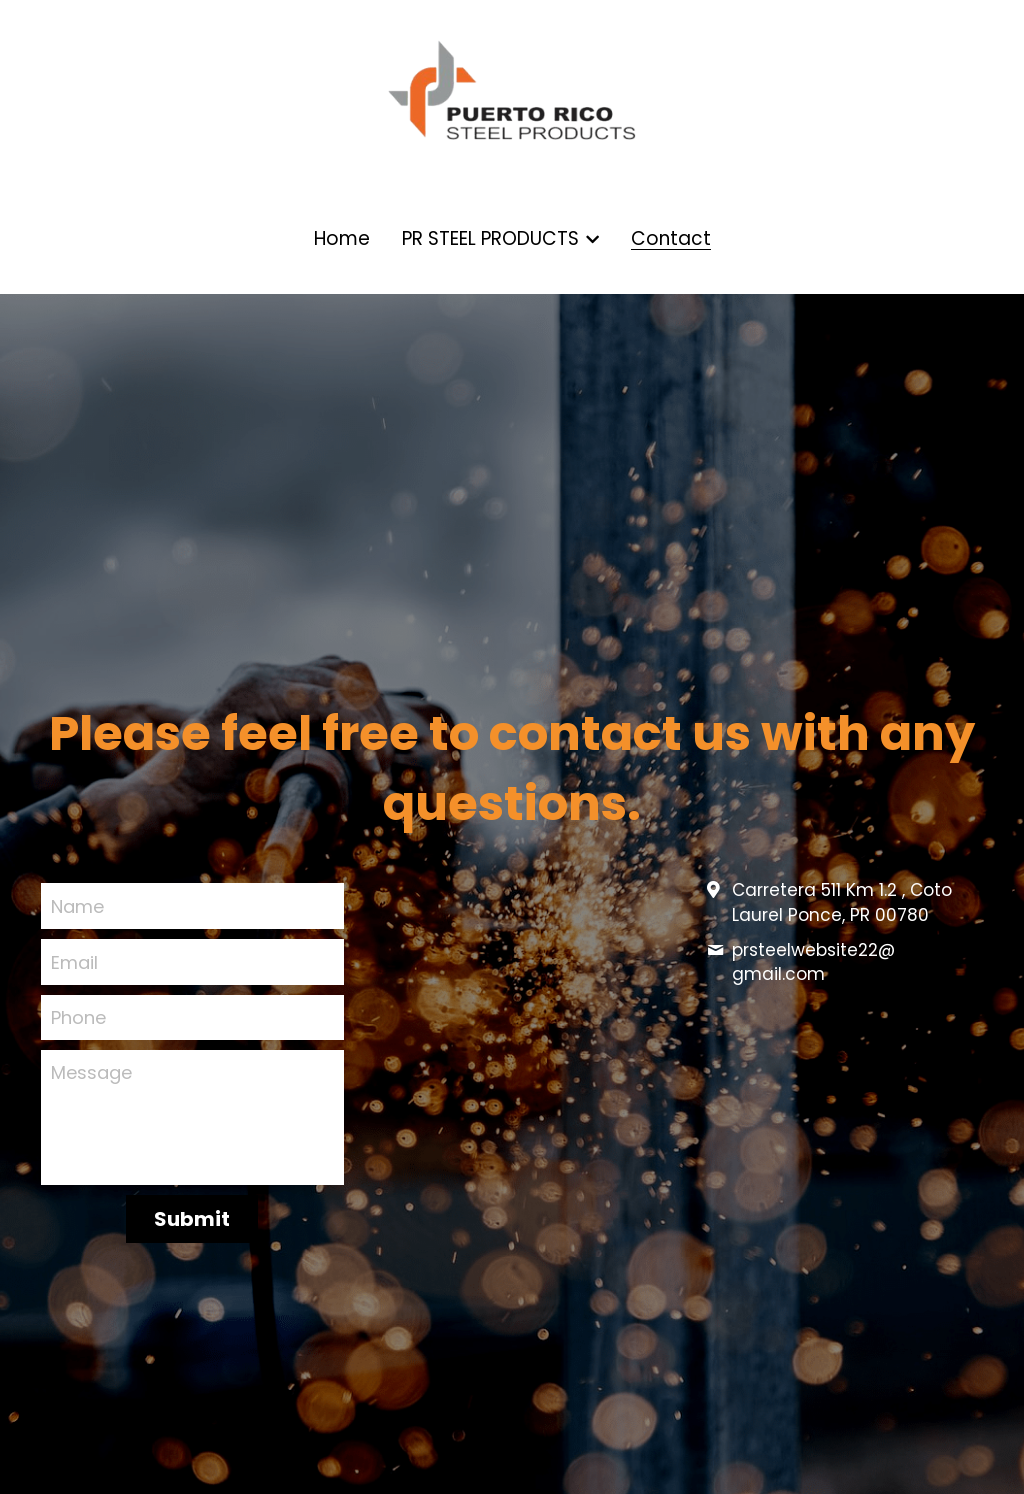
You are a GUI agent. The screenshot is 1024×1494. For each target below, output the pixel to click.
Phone (78, 1017)
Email (74, 961)
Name (77, 906)
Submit (192, 1219)
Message (91, 1072)
